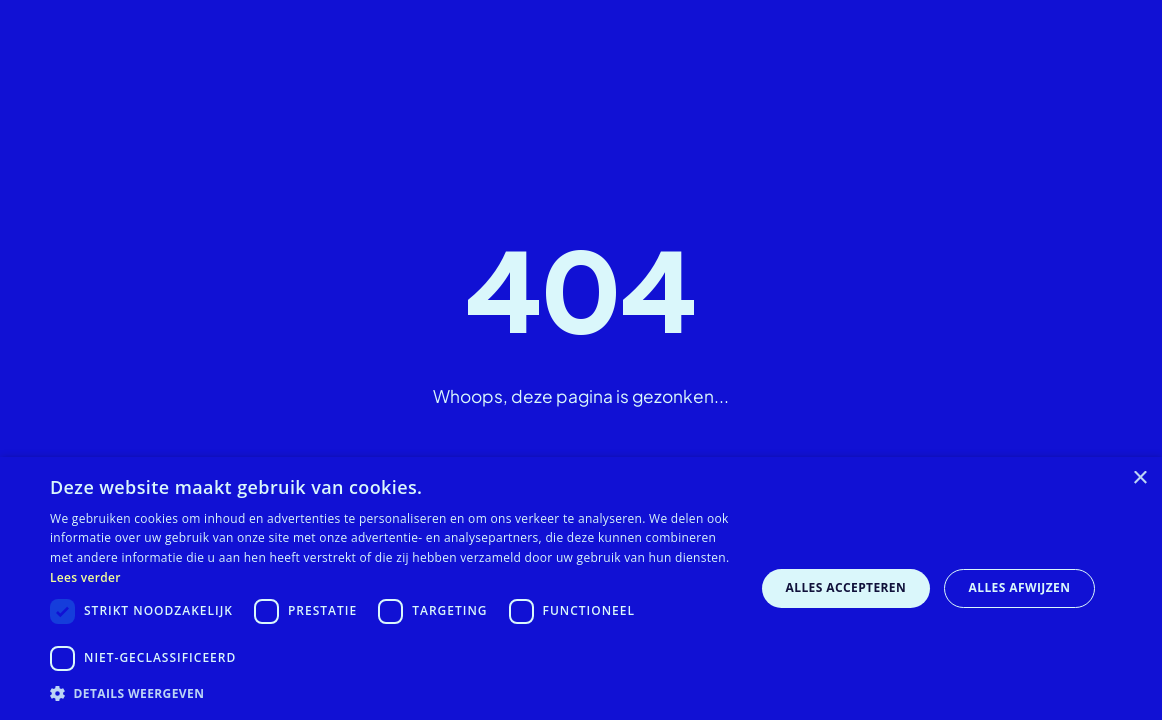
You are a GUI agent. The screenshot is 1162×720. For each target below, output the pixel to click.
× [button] (1139, 478)
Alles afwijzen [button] (1020, 587)
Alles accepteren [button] (846, 587)
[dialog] (581, 588)
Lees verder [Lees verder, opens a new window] (85, 577)
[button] (392, 693)
